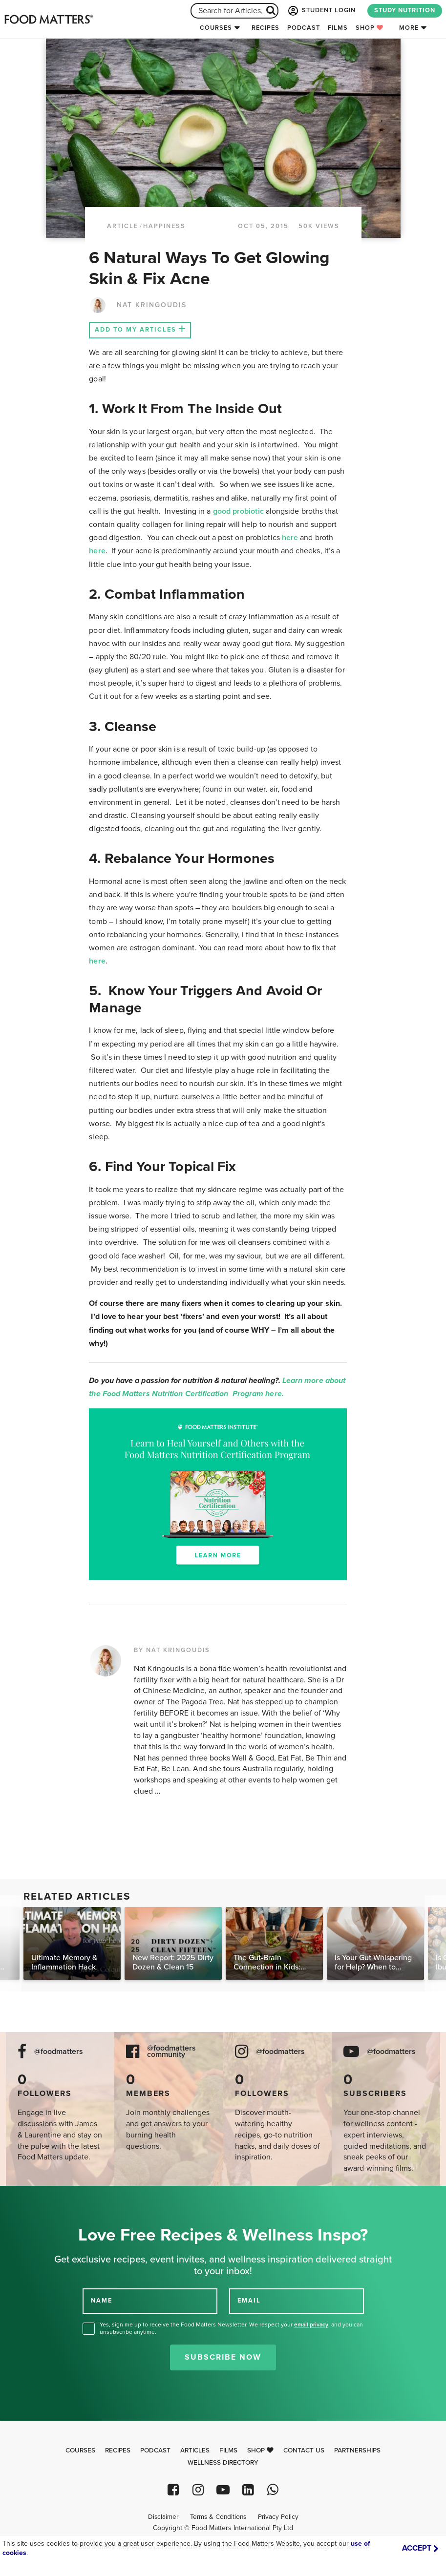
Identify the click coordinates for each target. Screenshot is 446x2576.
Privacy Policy (278, 2517)
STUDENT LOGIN (321, 11)
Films (338, 28)
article (122, 226)
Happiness (164, 226)
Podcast (303, 28)
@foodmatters (58, 2052)
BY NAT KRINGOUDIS (172, 1650)
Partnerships (357, 2450)
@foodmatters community (171, 2051)
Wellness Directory (223, 2463)
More (409, 28)
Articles (195, 2450)
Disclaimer (163, 2517)
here (290, 538)
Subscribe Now (223, 2357)
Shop (369, 28)
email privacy (311, 2324)
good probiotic (238, 511)
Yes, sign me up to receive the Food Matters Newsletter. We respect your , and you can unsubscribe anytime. (231, 2328)
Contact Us (303, 2450)
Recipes (265, 28)
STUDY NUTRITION (404, 10)
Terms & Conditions (218, 2517)
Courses (216, 28)
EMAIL (249, 2300)
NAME (101, 2300)
